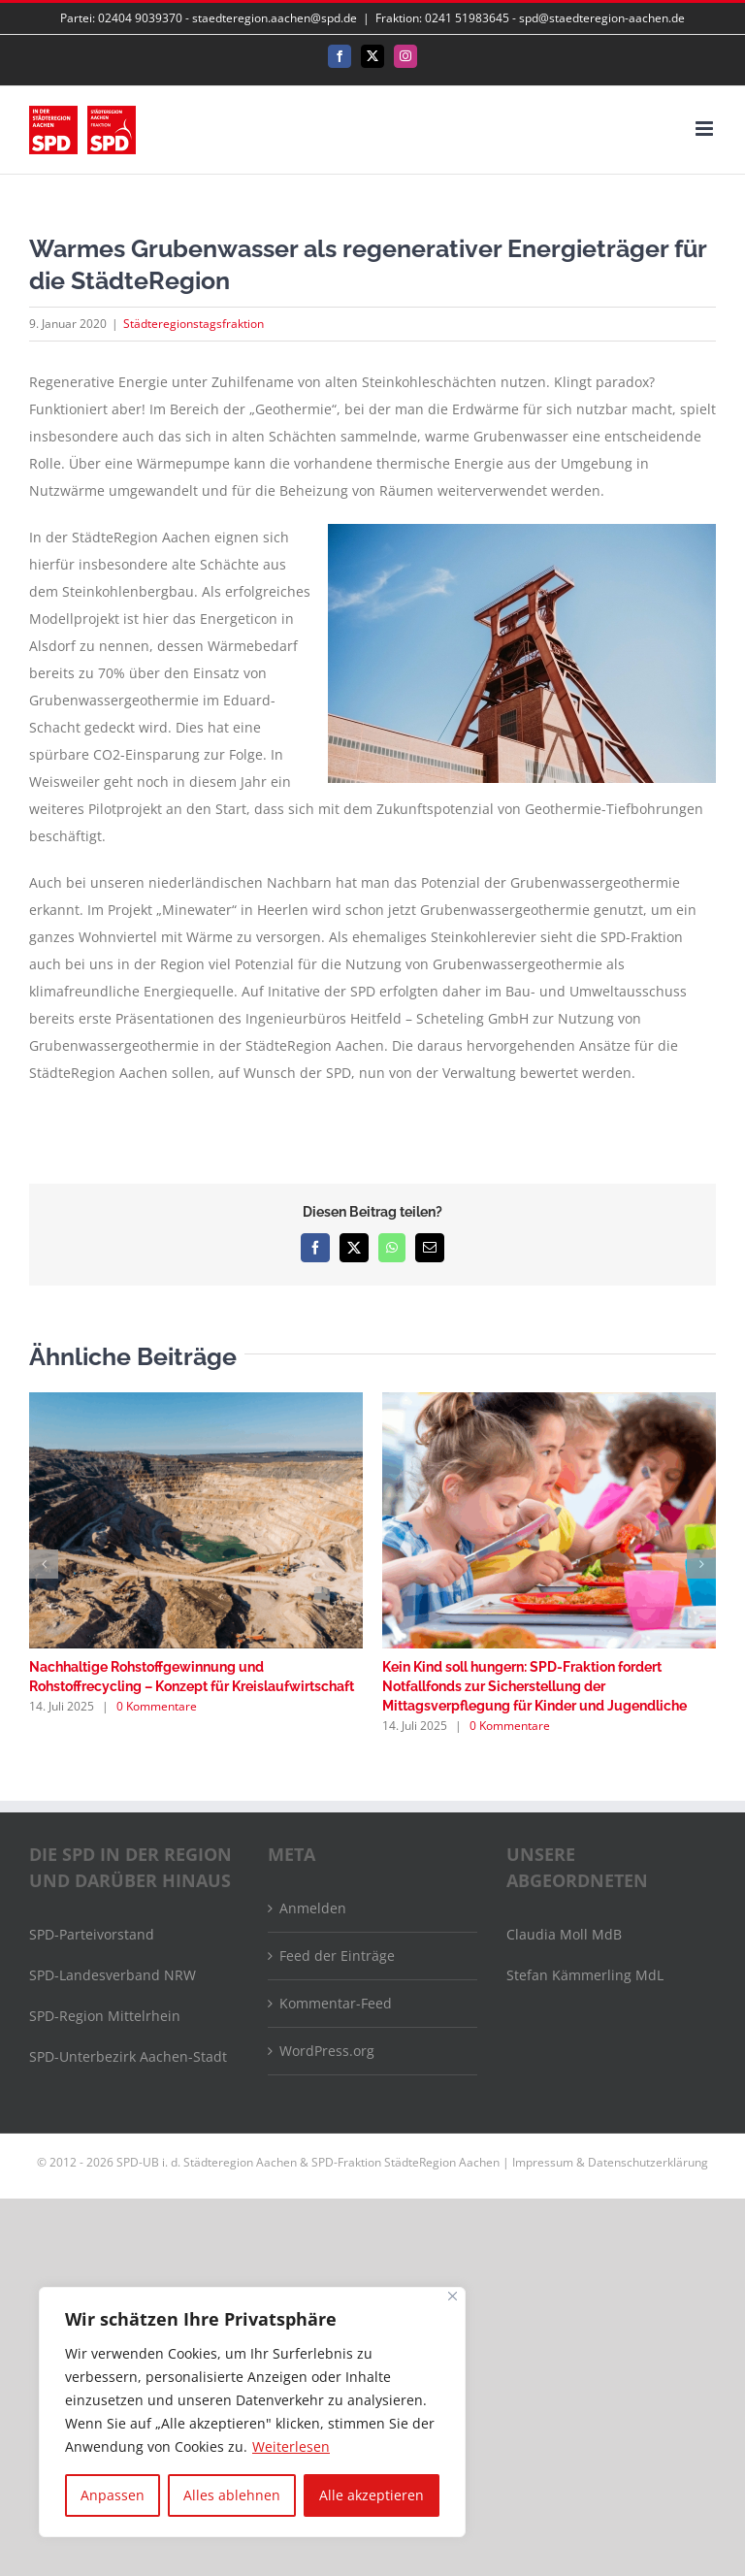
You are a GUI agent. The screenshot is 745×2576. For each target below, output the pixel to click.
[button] (43, 1564)
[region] (252, 2412)
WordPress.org (326, 2050)
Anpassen (113, 2495)
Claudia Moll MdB (564, 1934)
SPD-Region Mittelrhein (104, 2015)
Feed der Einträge (337, 1955)
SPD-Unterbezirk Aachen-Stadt (128, 2056)
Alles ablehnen (231, 2495)
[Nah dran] (452, 2296)
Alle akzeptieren (371, 2495)
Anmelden (312, 1908)
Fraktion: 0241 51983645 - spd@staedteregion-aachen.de (530, 18)
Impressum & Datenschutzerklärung (610, 2162)
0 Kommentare (156, 1706)
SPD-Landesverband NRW (112, 1975)
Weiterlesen (291, 2446)
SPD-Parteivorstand (91, 1934)
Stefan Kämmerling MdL (585, 1975)
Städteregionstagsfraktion (193, 323)
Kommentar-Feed (335, 2003)
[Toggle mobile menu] (706, 128)
